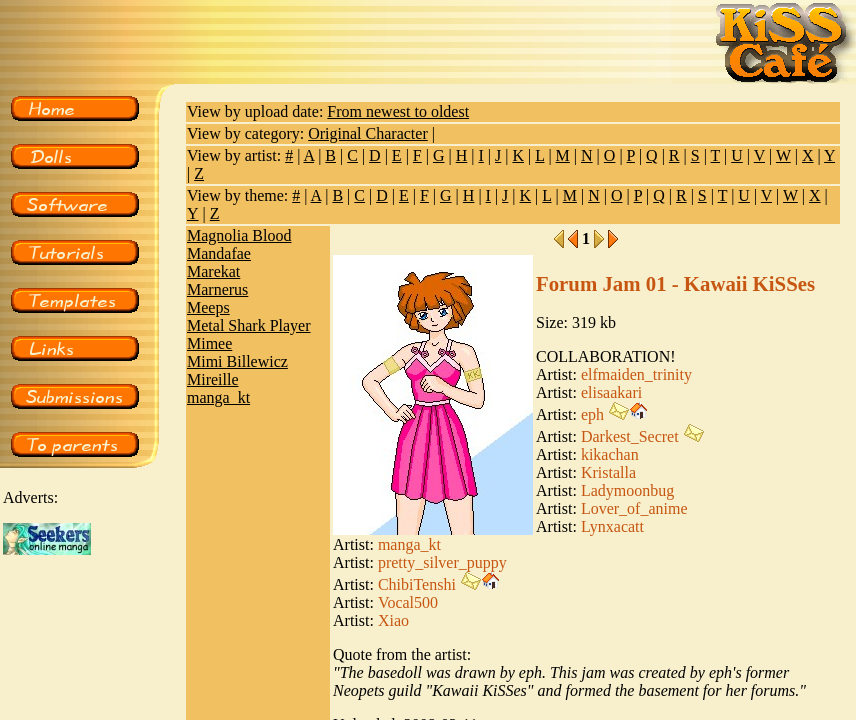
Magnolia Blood (239, 235)
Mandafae (219, 253)
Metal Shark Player (249, 325)
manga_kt (218, 397)
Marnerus (217, 289)
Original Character (368, 133)
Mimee (209, 343)
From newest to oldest (398, 111)
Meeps (208, 307)
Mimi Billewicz (237, 361)
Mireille (213, 379)
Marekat (213, 271)
